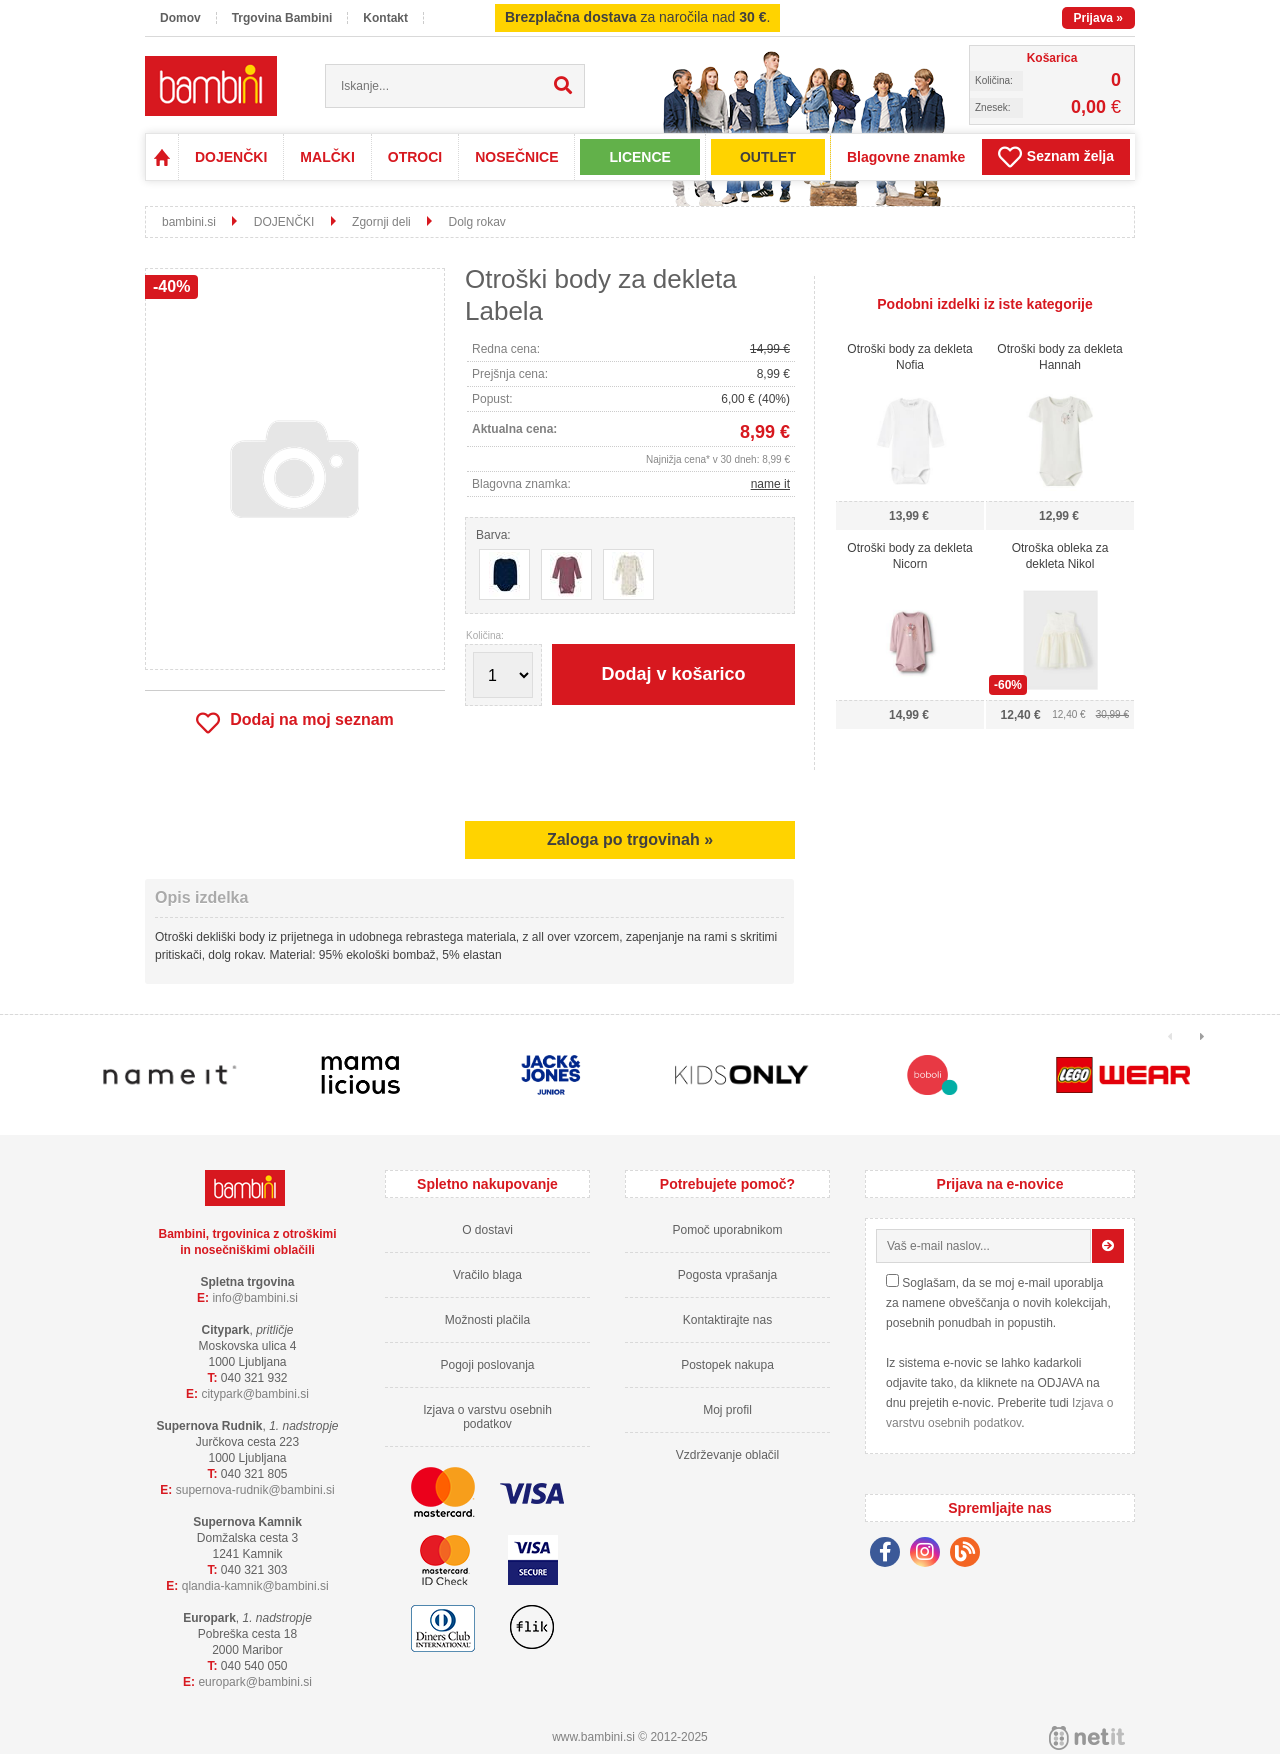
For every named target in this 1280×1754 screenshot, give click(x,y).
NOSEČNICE (516, 157)
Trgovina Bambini (282, 18)
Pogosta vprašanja (727, 1275)
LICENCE (639, 157)
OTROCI (415, 157)
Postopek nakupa (727, 1365)
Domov (180, 18)
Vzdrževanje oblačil (727, 1455)
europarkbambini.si (255, 1682)
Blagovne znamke (906, 157)
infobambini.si (255, 1298)
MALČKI (327, 157)
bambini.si (189, 222)
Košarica (1052, 58)
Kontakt (385, 18)
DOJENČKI (231, 157)
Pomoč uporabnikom (727, 1230)
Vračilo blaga (487, 1275)
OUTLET (768, 157)
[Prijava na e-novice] (1108, 1246)
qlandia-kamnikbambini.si (255, 1586)
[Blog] (970, 1555)
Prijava (1098, 18)
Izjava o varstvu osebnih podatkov (487, 1417)
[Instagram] (930, 1555)
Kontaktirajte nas (727, 1320)
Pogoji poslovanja (487, 1365)
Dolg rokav (476, 222)
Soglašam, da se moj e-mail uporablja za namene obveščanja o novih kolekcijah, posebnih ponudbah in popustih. (998, 1303)
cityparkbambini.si (255, 1394)
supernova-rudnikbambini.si (255, 1490)
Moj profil (727, 1410)
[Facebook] (890, 1555)
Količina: (485, 636)
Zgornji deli (381, 222)
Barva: (493, 535)
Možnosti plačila (487, 1320)
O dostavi (487, 1230)
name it (770, 484)
